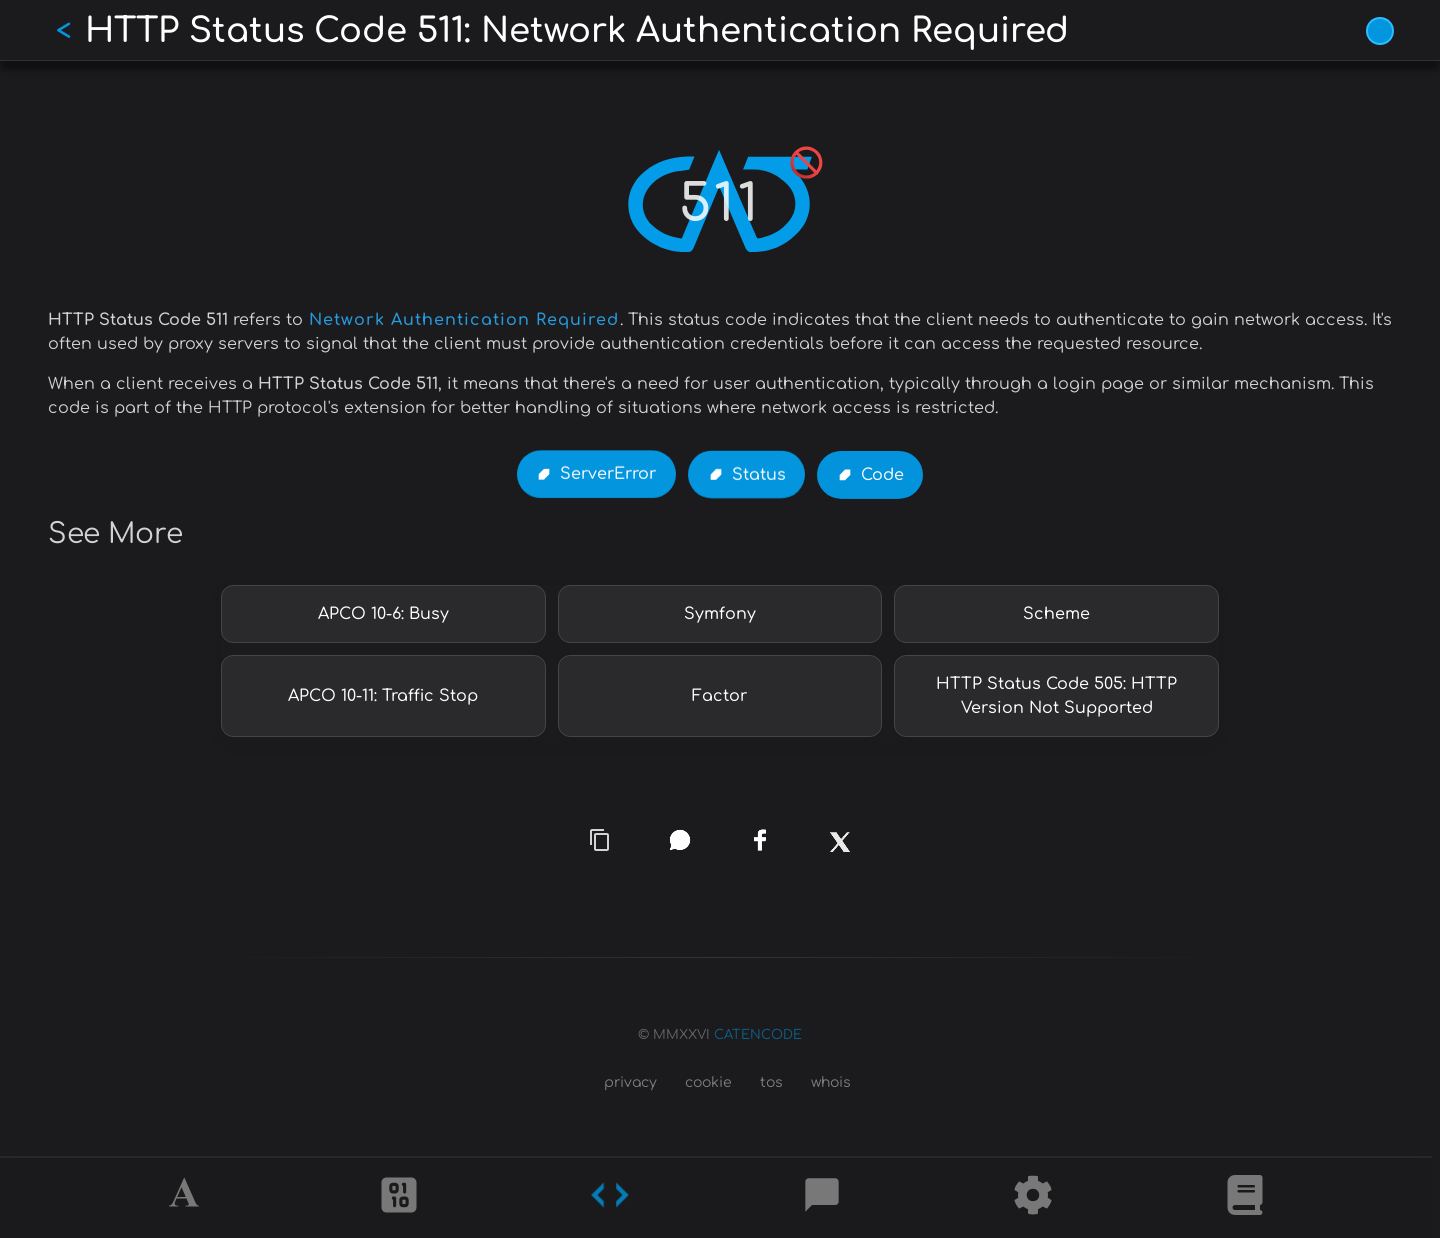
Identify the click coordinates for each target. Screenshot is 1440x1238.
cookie (708, 1082)
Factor (719, 696)
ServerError (608, 475)
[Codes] (610, 1198)
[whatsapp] (680, 840)
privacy (630, 1082)
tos (771, 1082)
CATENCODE (758, 1035)
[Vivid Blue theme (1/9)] (1380, 31)
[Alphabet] (187, 1198)
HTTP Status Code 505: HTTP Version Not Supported (1056, 696)
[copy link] (600, 841)
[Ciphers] (399, 1198)
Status (759, 475)
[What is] (1245, 1198)
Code (882, 475)
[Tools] (1033, 1198)
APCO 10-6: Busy (383, 614)
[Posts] (822, 1198)
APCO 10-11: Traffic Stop (383, 696)
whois (831, 1082)
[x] (840, 854)
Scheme (1056, 614)
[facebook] (760, 841)
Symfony (720, 614)
